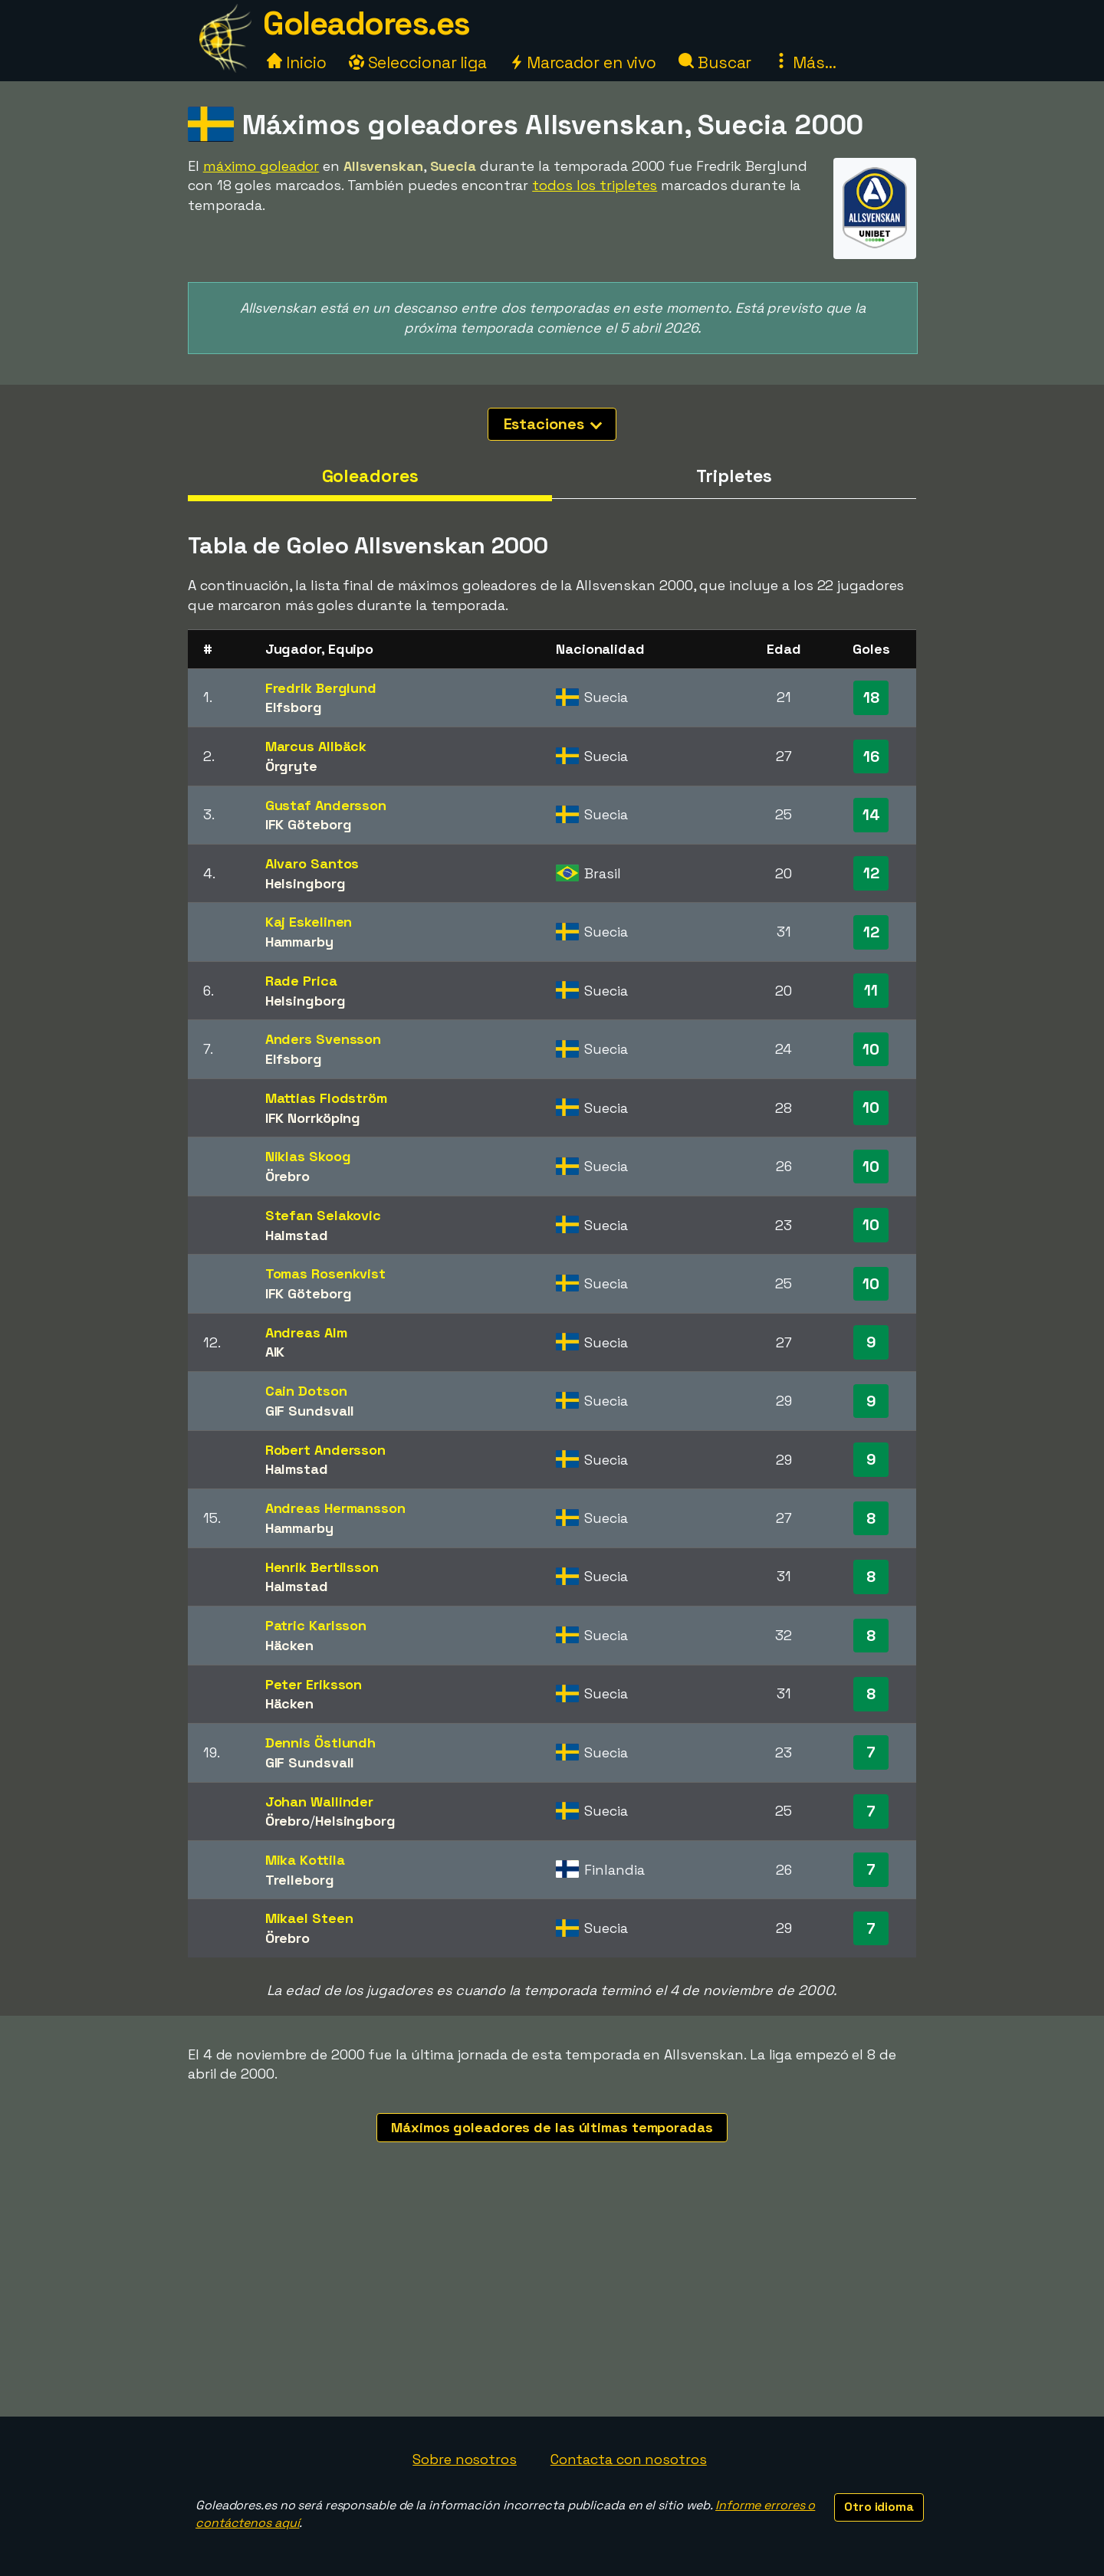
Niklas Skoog (308, 1156)
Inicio (296, 62)
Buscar (714, 62)
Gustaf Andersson (325, 805)
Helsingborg (305, 883)
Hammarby (299, 941)
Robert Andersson (325, 1450)
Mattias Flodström (326, 1098)
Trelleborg (299, 1880)
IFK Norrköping (313, 1118)
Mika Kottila (305, 1860)
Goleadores (370, 475)
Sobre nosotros (464, 2459)
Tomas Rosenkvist (325, 1273)
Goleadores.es (366, 23)
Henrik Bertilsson (322, 1567)
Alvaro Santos (312, 863)
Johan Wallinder (319, 1801)
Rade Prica (301, 980)
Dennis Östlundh (320, 1742)
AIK (275, 1351)
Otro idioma (879, 2507)
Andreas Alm (306, 1332)
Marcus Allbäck (316, 746)
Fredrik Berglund (320, 688)
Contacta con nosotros (628, 2459)
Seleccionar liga (418, 62)
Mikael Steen (309, 1918)
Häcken (289, 1645)
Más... (805, 62)
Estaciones (553, 424)
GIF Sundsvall (310, 1410)
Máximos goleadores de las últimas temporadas (552, 2127)
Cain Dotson (306, 1391)
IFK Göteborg (308, 824)
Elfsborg (293, 707)
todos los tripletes (594, 185)
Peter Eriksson (314, 1684)
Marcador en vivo (582, 62)
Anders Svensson (323, 1039)
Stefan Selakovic (323, 1215)
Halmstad (296, 1235)
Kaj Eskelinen (309, 921)
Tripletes (733, 475)
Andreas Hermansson (335, 1508)
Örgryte (291, 766)
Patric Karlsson (316, 1625)
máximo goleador (261, 166)
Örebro (287, 1176)
